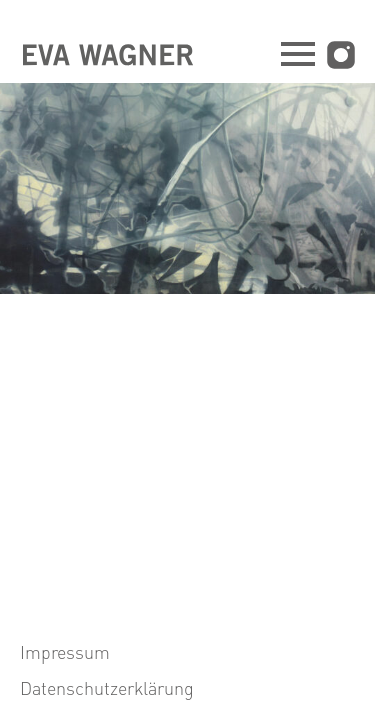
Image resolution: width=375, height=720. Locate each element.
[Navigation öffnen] (298, 56)
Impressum (65, 651)
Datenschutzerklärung (107, 687)
